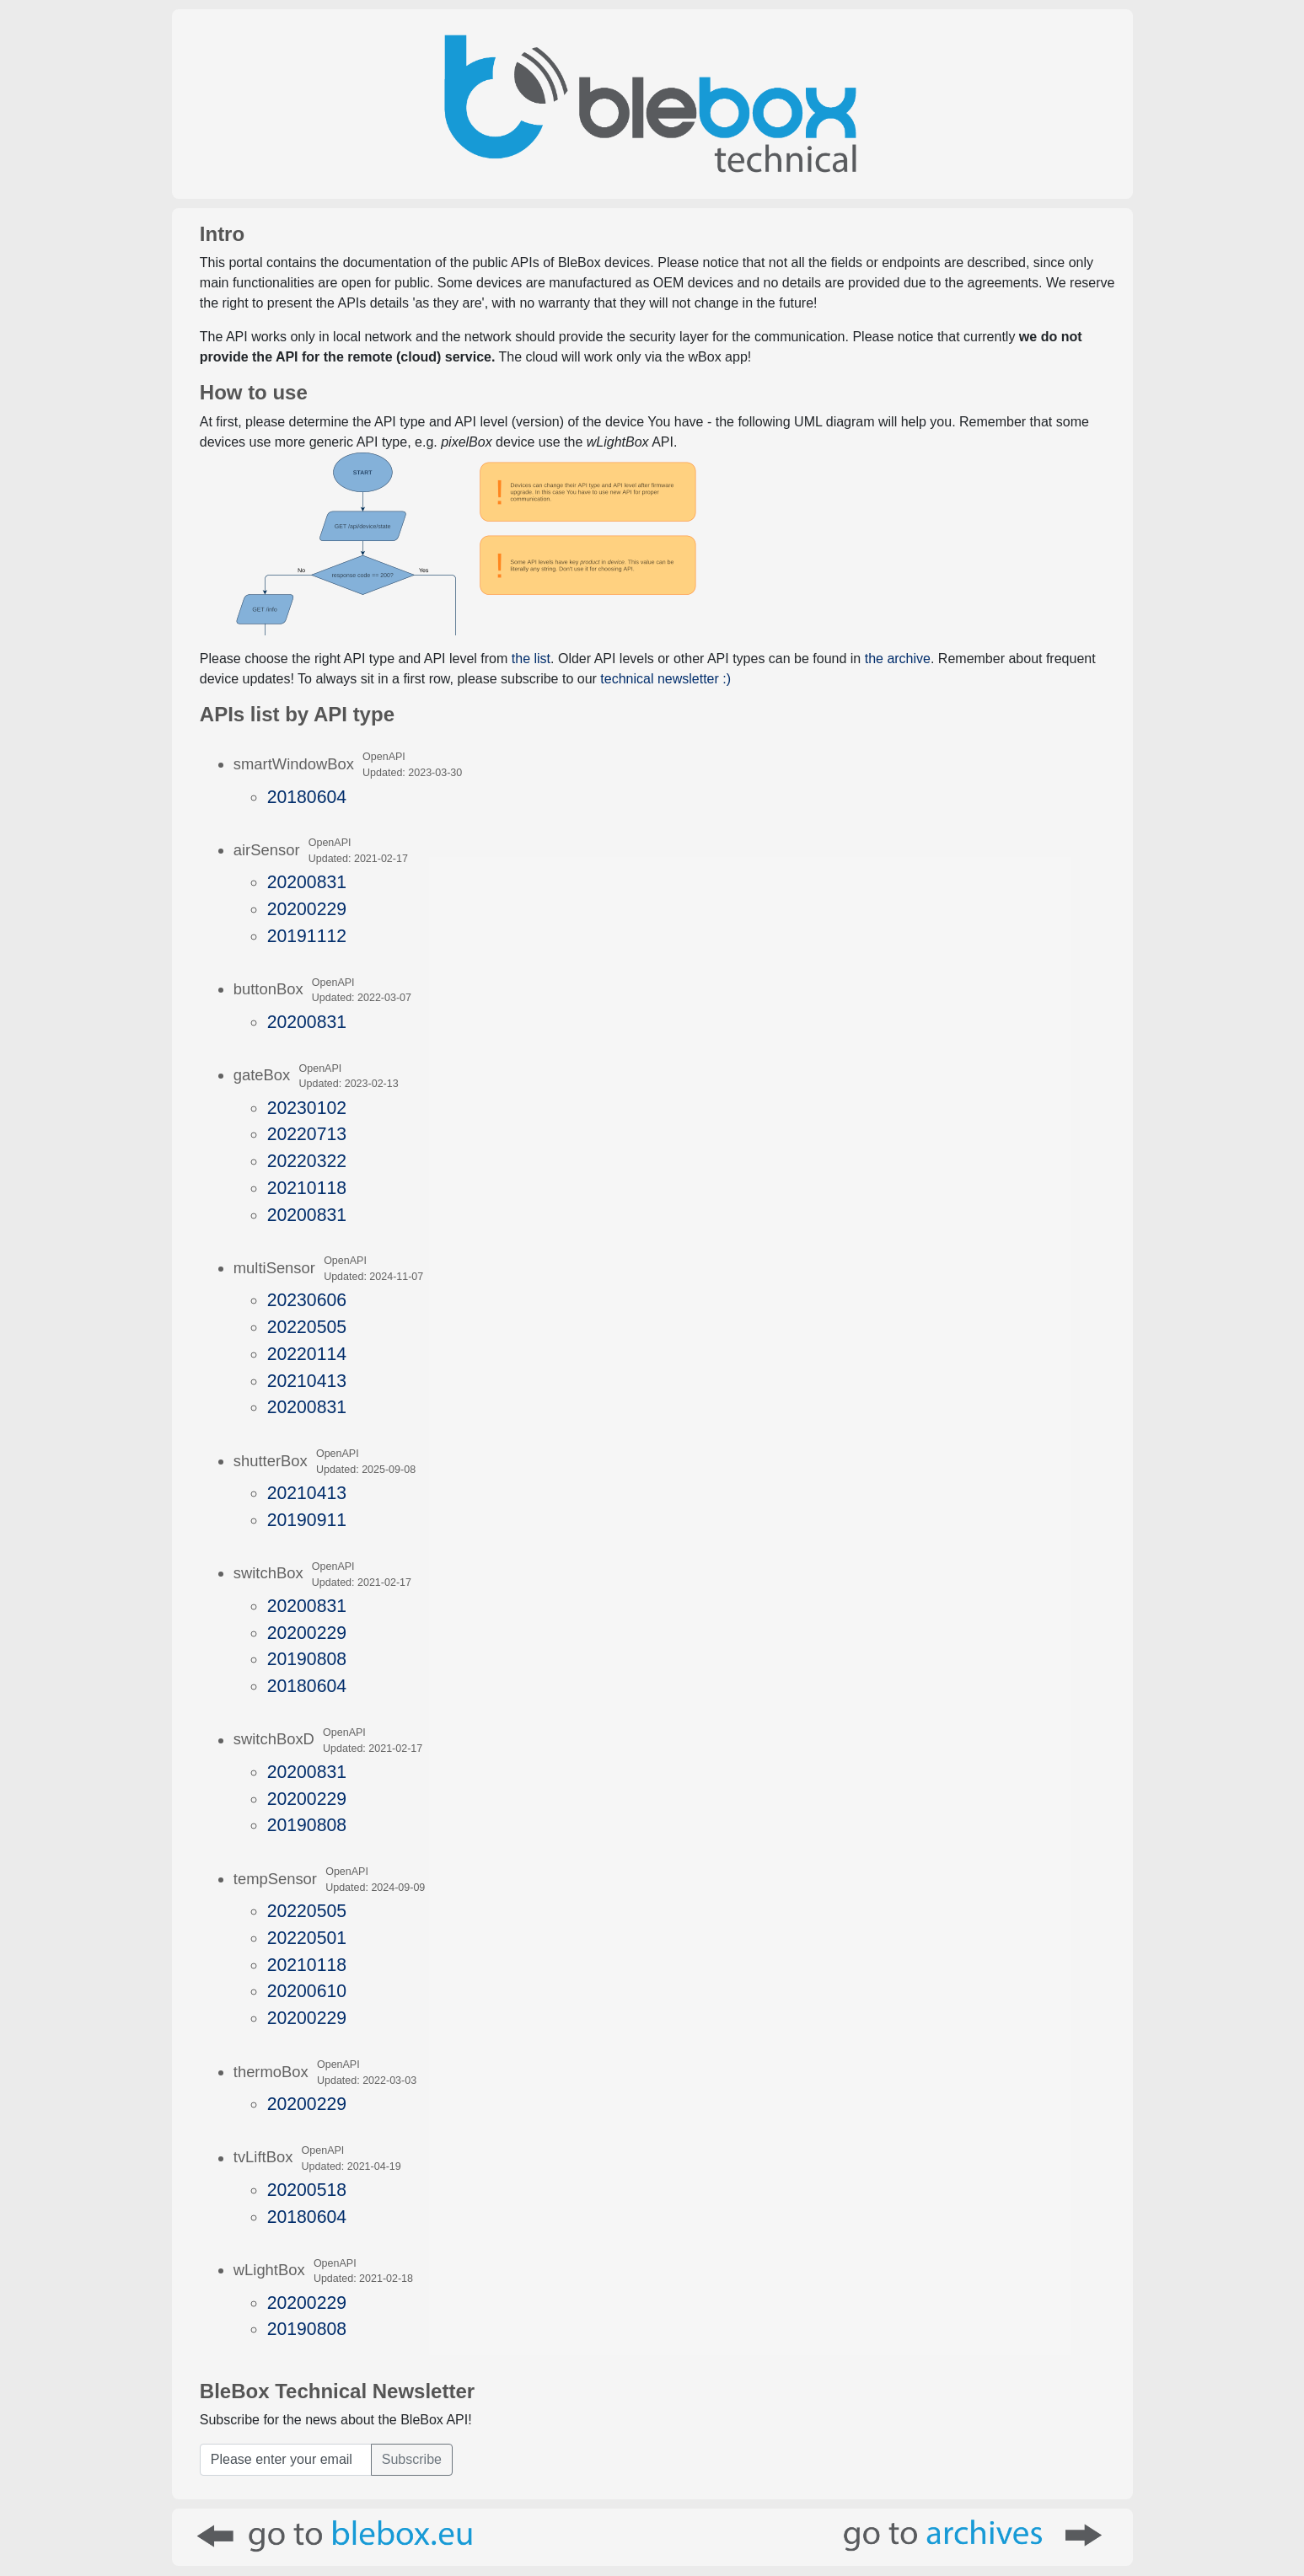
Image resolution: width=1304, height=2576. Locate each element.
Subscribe (412, 2459)
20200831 (306, 882)
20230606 (306, 1299)
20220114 (306, 1353)
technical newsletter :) (665, 679)
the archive (898, 658)
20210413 (306, 1380)
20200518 (306, 2189)
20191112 (306, 935)
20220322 (306, 1160)
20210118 (306, 1187)
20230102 (306, 1107)
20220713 (306, 1133)
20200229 (306, 908)
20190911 (306, 1519)
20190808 (306, 1658)
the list (531, 658)
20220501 (306, 1937)
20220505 (306, 1326)
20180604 (306, 796)
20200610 (306, 1990)
